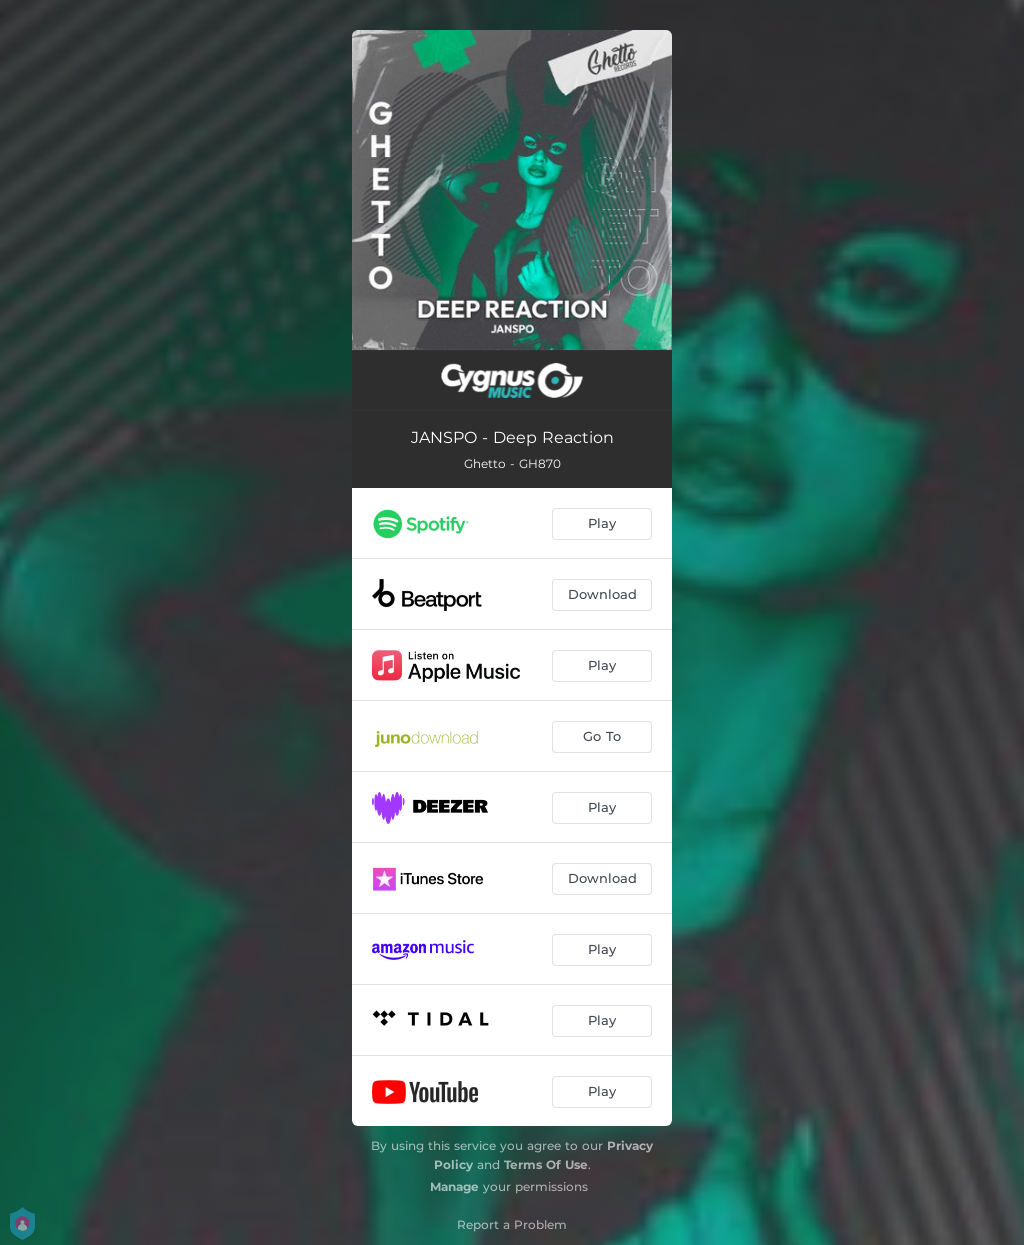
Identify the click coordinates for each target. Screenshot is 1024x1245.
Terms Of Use (546, 1164)
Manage (454, 1186)
